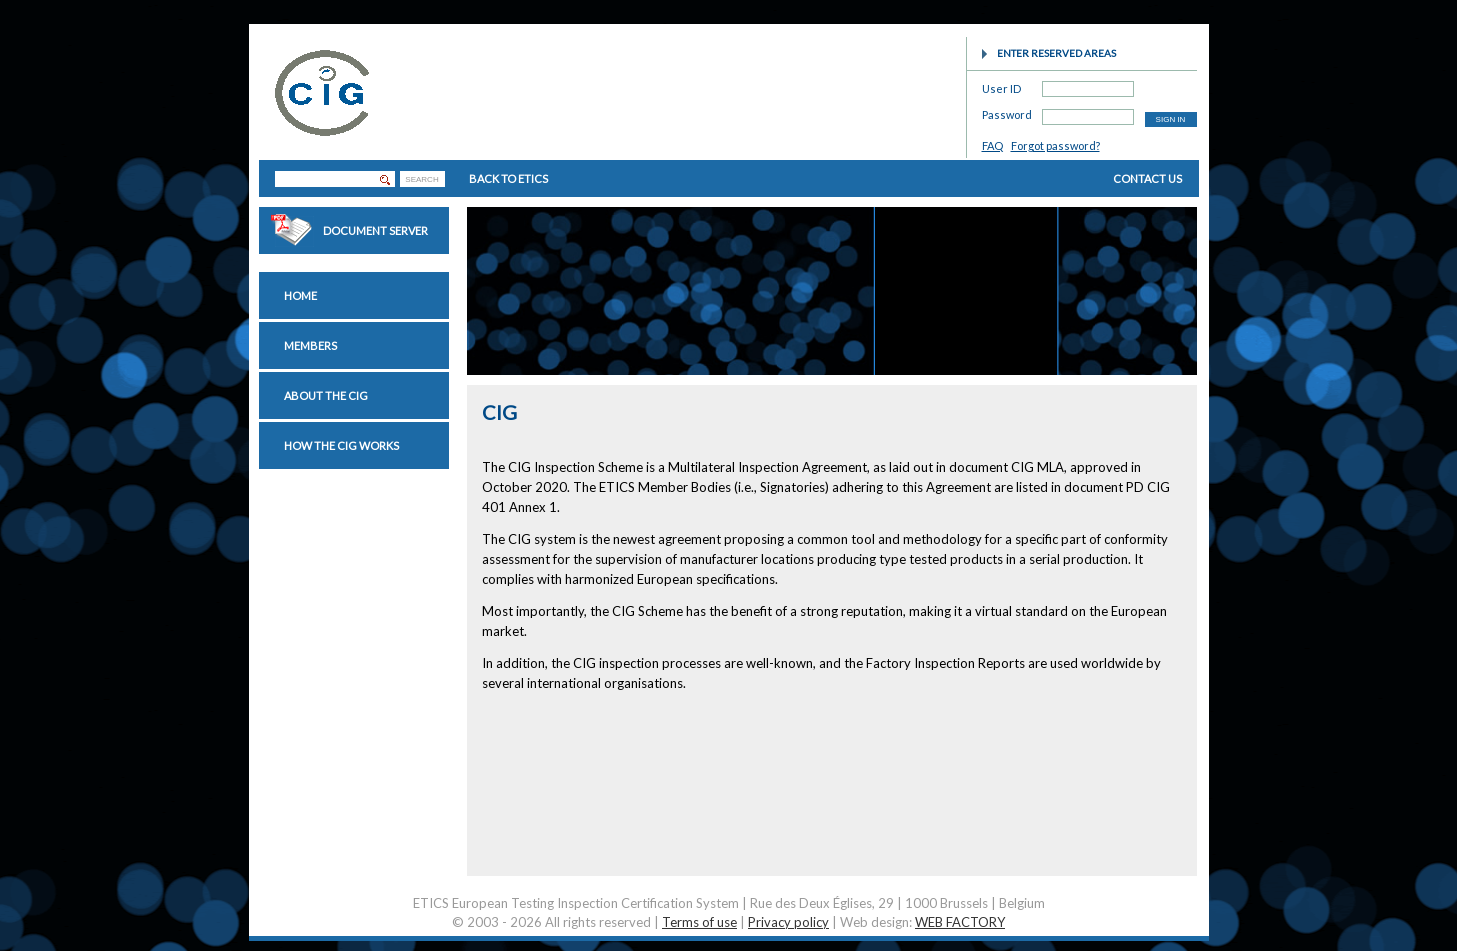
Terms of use (699, 922)
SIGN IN (1171, 119)
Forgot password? (1055, 145)
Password (1007, 111)
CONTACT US (1147, 178)
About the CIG (326, 395)
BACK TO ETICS (508, 178)
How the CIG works (341, 445)
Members (310, 345)
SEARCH (421, 179)
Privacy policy (788, 922)
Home (300, 295)
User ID (1001, 85)
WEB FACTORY (960, 922)
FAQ (992, 145)
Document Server (375, 230)
